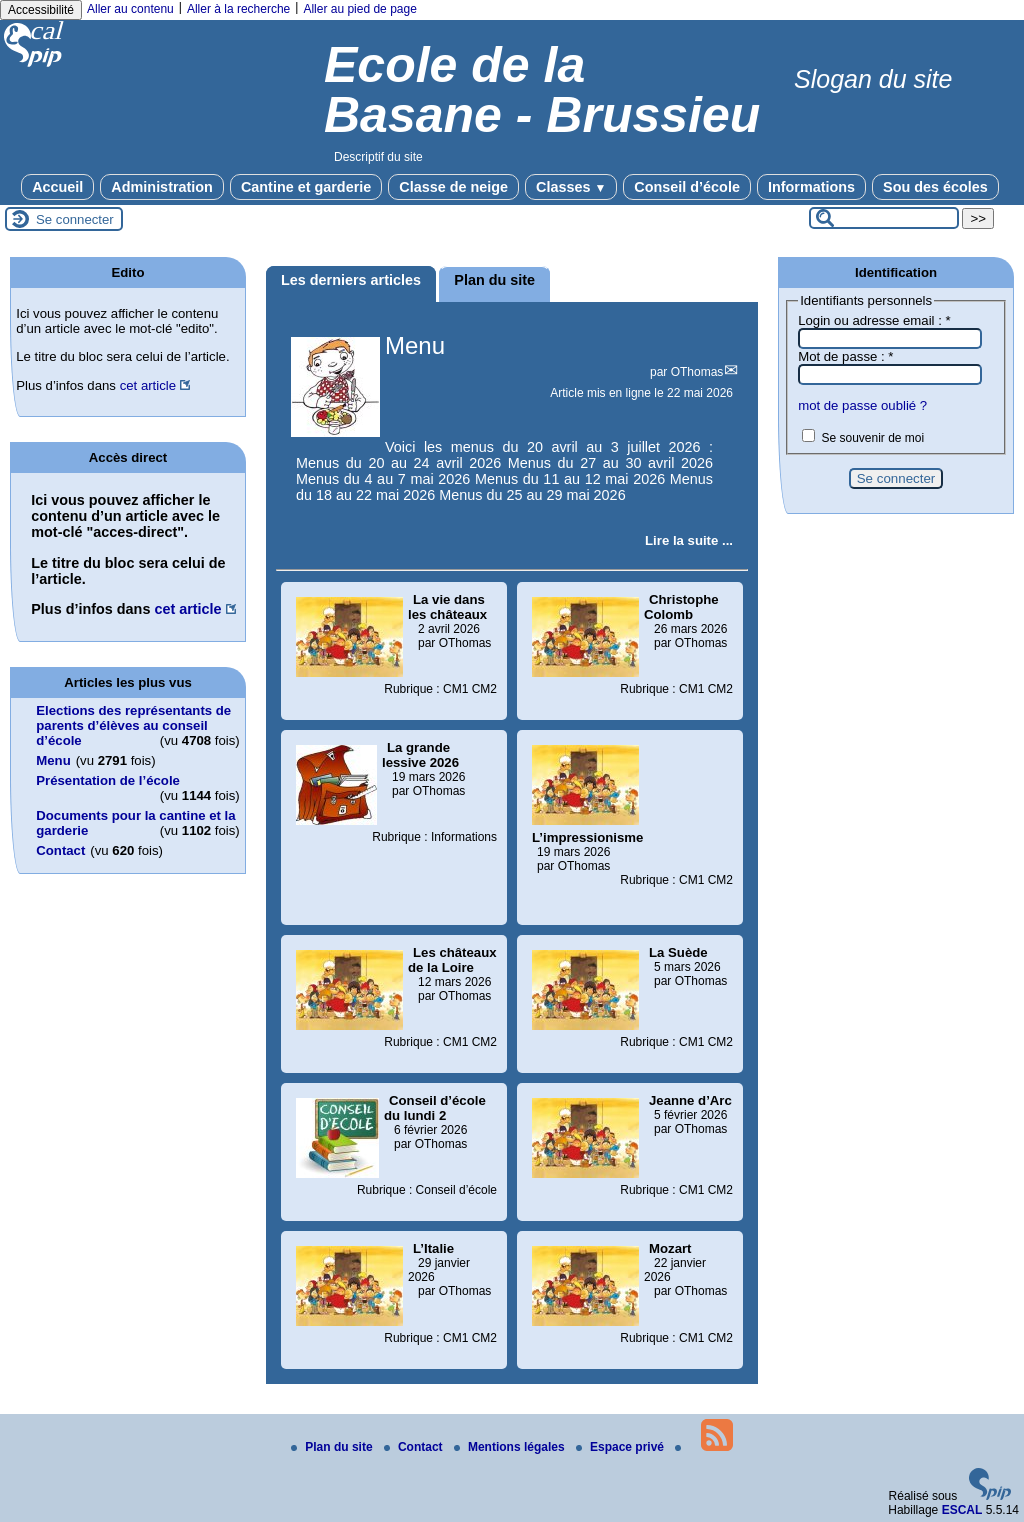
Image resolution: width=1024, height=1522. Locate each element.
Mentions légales (511, 1447)
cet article (148, 385)
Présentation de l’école (108, 780)
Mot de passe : (845, 356)
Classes (571, 187)
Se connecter (75, 219)
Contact (60, 850)
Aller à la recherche (238, 9)
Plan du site (333, 1447)
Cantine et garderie (306, 187)
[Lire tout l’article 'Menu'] (689, 540)
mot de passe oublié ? (862, 405)
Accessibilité (41, 10)
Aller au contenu (130, 9)
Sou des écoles (935, 187)
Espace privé (621, 1447)
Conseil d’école (687, 187)
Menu (415, 345)
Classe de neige (453, 187)
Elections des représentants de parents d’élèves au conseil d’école (133, 725)
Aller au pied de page (359, 9)
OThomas (697, 372)
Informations (811, 187)
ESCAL (962, 1510)
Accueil (57, 187)
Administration (162, 187)
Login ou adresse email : (874, 320)
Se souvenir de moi (872, 438)
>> (978, 218)
